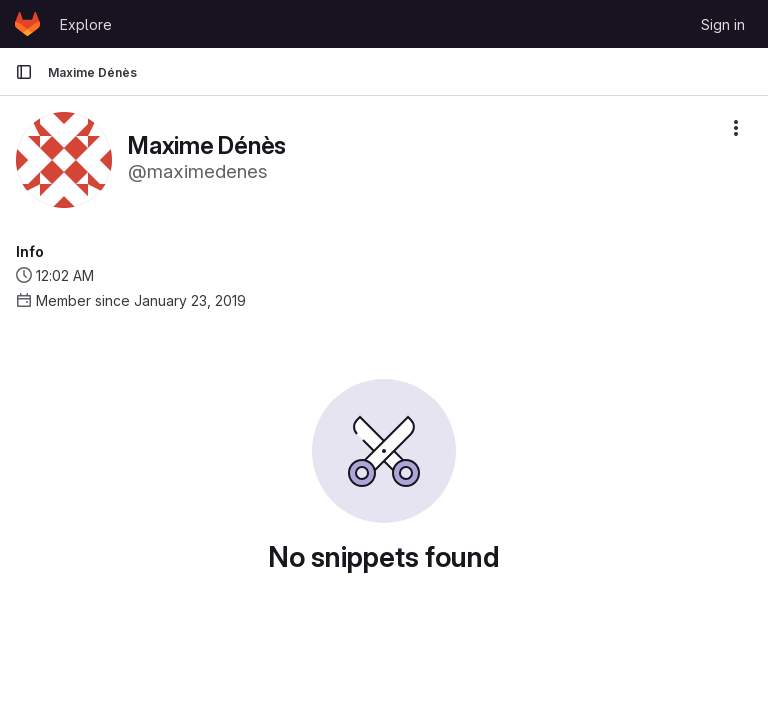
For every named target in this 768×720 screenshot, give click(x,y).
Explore (86, 24)
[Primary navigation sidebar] (24, 72)
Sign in (723, 24)
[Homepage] (27, 24)
